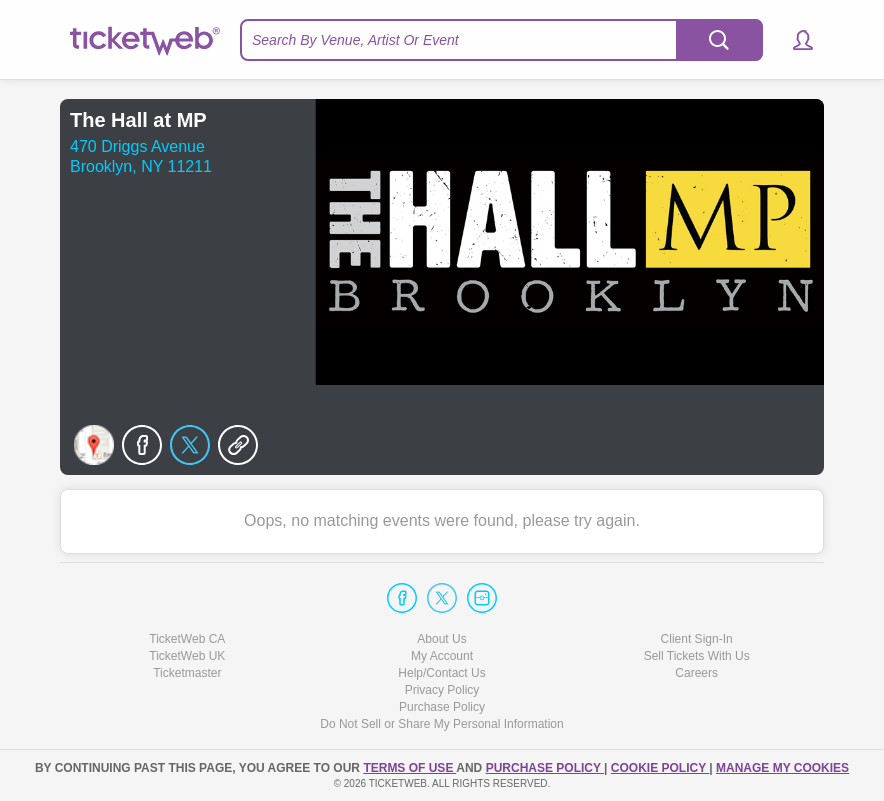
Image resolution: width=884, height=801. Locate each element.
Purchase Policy (442, 707)
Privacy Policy (442, 690)
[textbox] (501, 40)
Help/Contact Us (441, 673)
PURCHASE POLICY (545, 768)
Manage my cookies (782, 768)
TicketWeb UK (187, 656)
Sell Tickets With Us (697, 656)
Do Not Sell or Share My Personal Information (441, 724)
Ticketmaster (187, 673)
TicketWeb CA (187, 639)
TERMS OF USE (409, 768)
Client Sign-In (697, 639)
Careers (696, 673)
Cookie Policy (660, 768)
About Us (441, 639)
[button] (793, 40)
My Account (442, 656)
